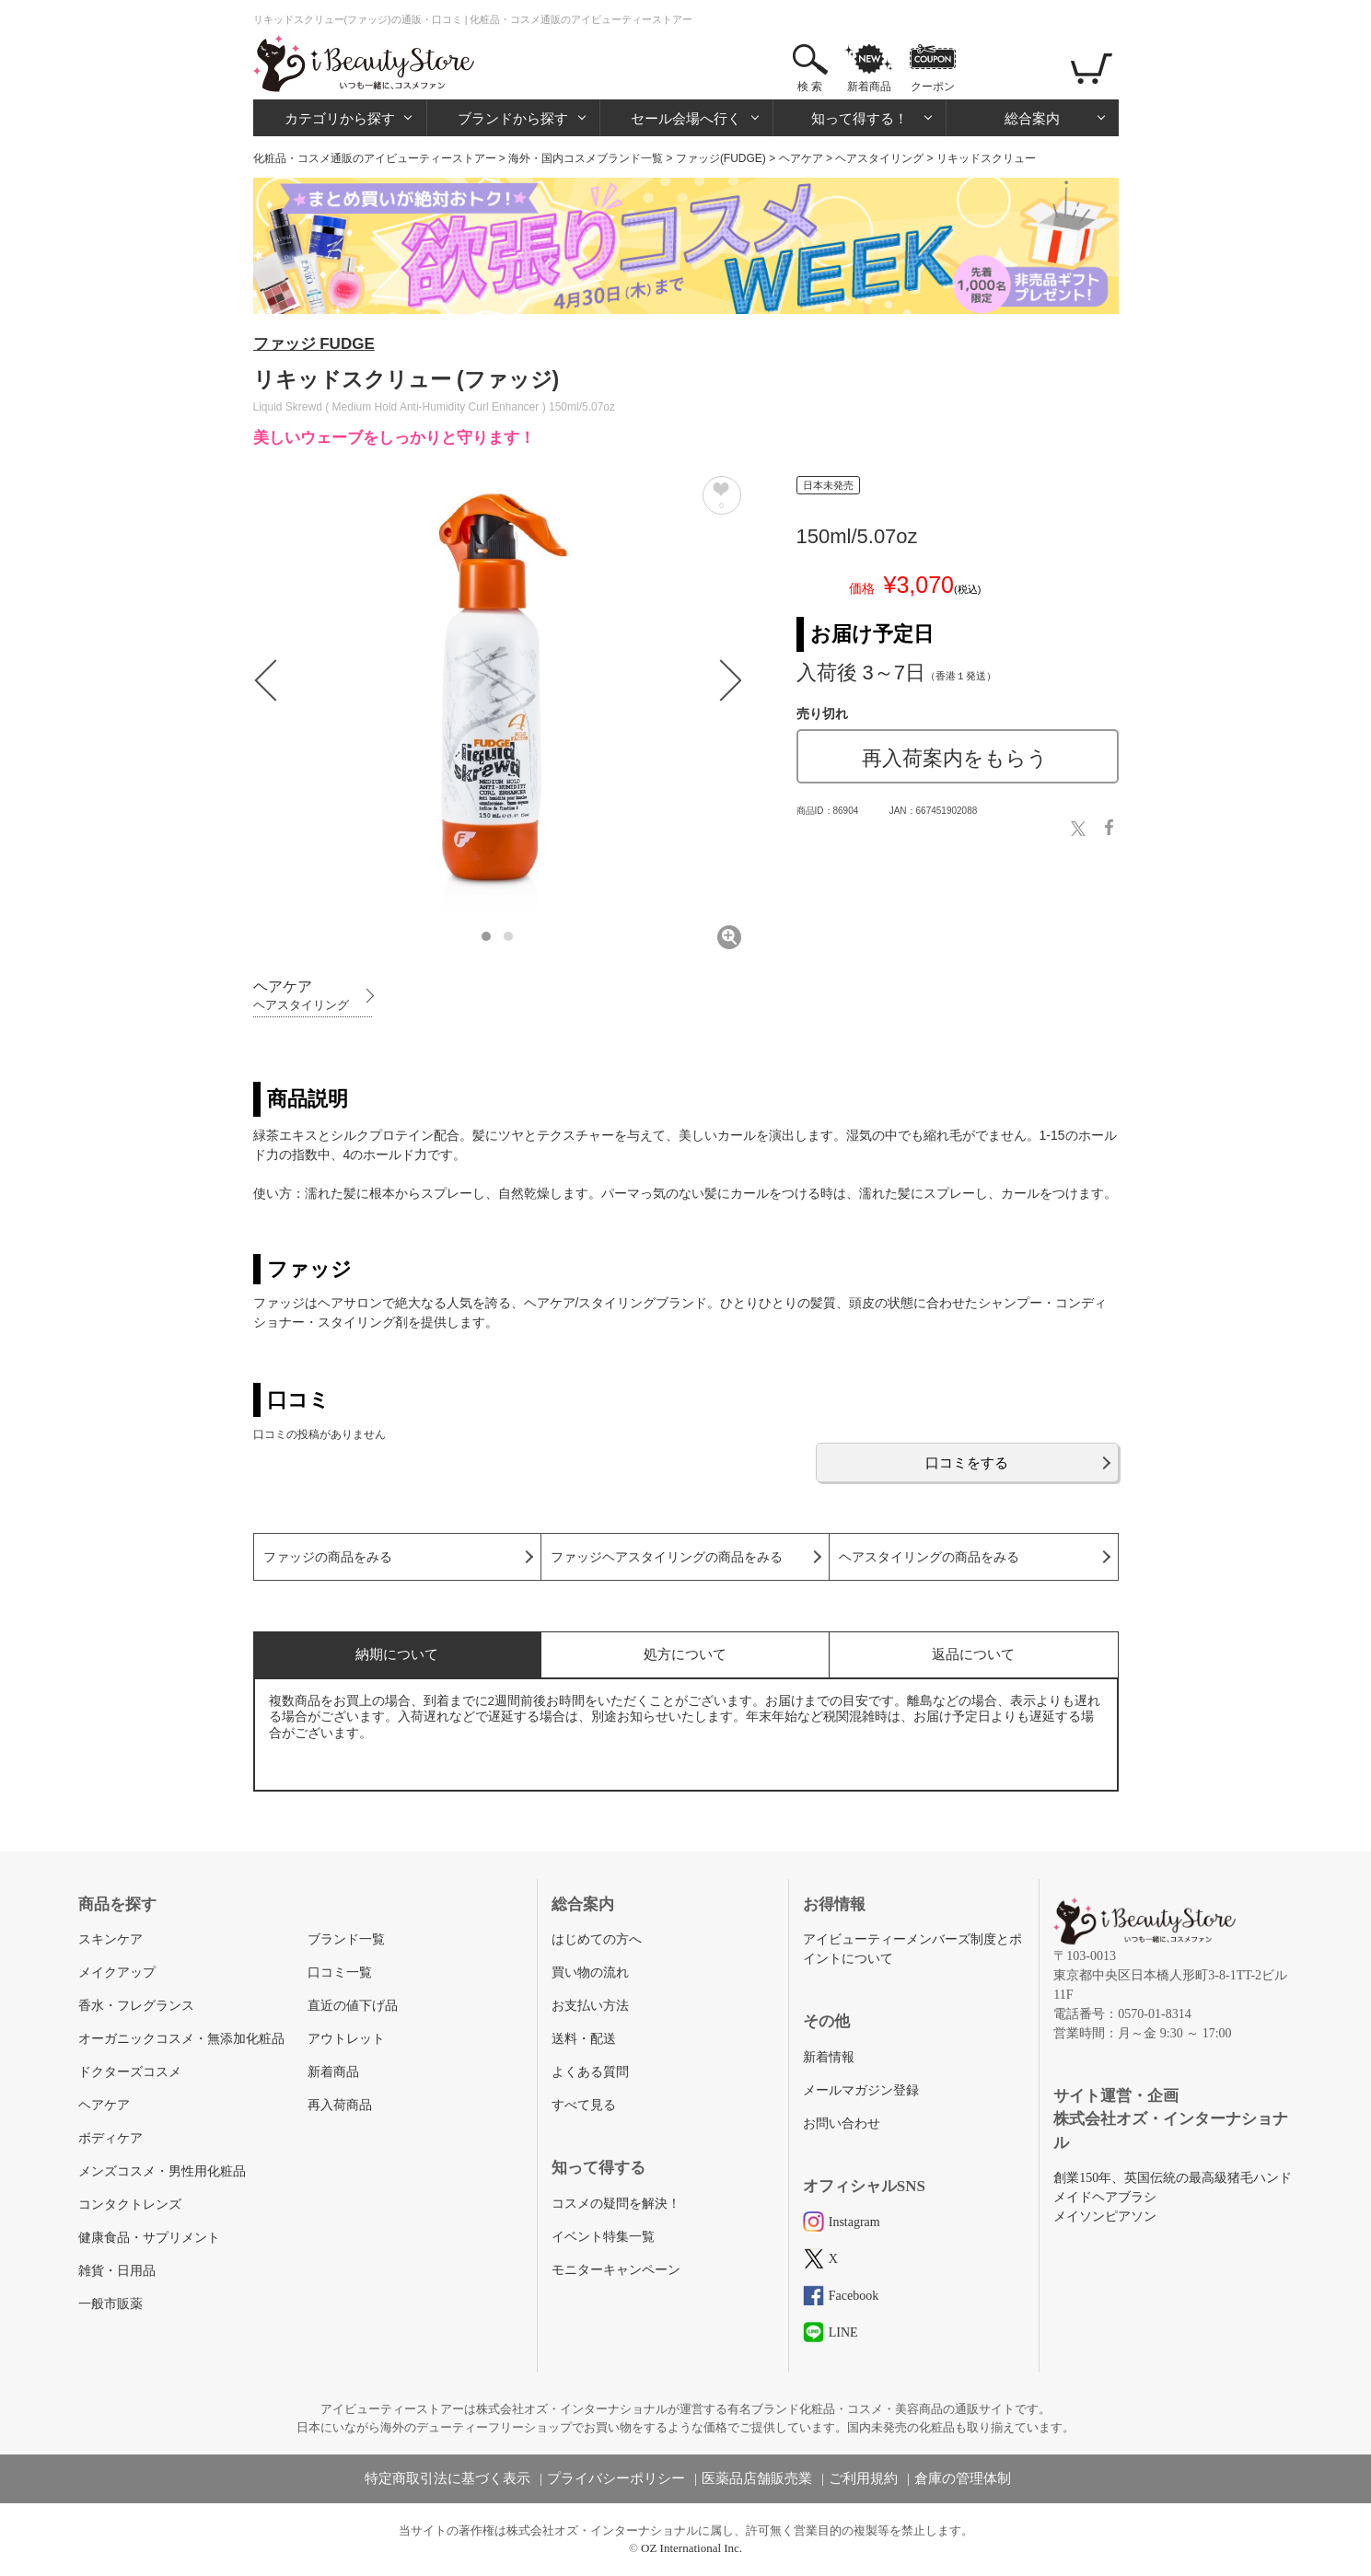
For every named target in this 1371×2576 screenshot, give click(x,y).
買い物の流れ (590, 1972)
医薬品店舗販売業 (757, 2478)
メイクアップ (117, 1972)
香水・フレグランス (136, 2006)
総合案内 (1032, 118)
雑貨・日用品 (117, 2271)
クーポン (933, 86)
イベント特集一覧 (603, 2237)
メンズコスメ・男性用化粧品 (162, 2171)
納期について (396, 1654)
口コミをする (966, 1462)
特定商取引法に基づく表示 (447, 2478)
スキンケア (110, 1939)
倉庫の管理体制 (962, 2478)
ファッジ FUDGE (314, 344)
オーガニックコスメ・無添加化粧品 (181, 2039)
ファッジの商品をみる (327, 1557)
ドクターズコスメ (129, 2072)
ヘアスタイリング (879, 158)
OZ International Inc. (691, 2548)
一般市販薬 (110, 2304)
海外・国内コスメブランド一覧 (585, 158)
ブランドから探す (513, 118)
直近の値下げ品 (353, 2006)
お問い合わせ (841, 2123)
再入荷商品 (340, 2105)
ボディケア (110, 2138)
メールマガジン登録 (861, 2090)
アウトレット (346, 2039)
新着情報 (828, 2057)
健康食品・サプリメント (149, 2238)
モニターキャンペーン (616, 2270)
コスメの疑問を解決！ (616, 2203)
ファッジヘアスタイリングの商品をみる (667, 1557)
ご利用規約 (863, 2478)
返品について (973, 1654)
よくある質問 (590, 2072)
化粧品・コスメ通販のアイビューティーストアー (374, 158)
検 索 (809, 86)
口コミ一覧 (340, 1972)
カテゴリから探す (340, 118)
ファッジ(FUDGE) (721, 158)
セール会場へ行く (686, 118)
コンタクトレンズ (129, 2204)
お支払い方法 (590, 2006)
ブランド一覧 (346, 1939)
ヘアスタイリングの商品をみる (929, 1557)
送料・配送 (584, 2039)
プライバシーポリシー (616, 2478)
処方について (685, 1654)
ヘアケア (801, 158)
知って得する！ (859, 118)
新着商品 (869, 86)
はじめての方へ (597, 1939)
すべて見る (584, 2105)
